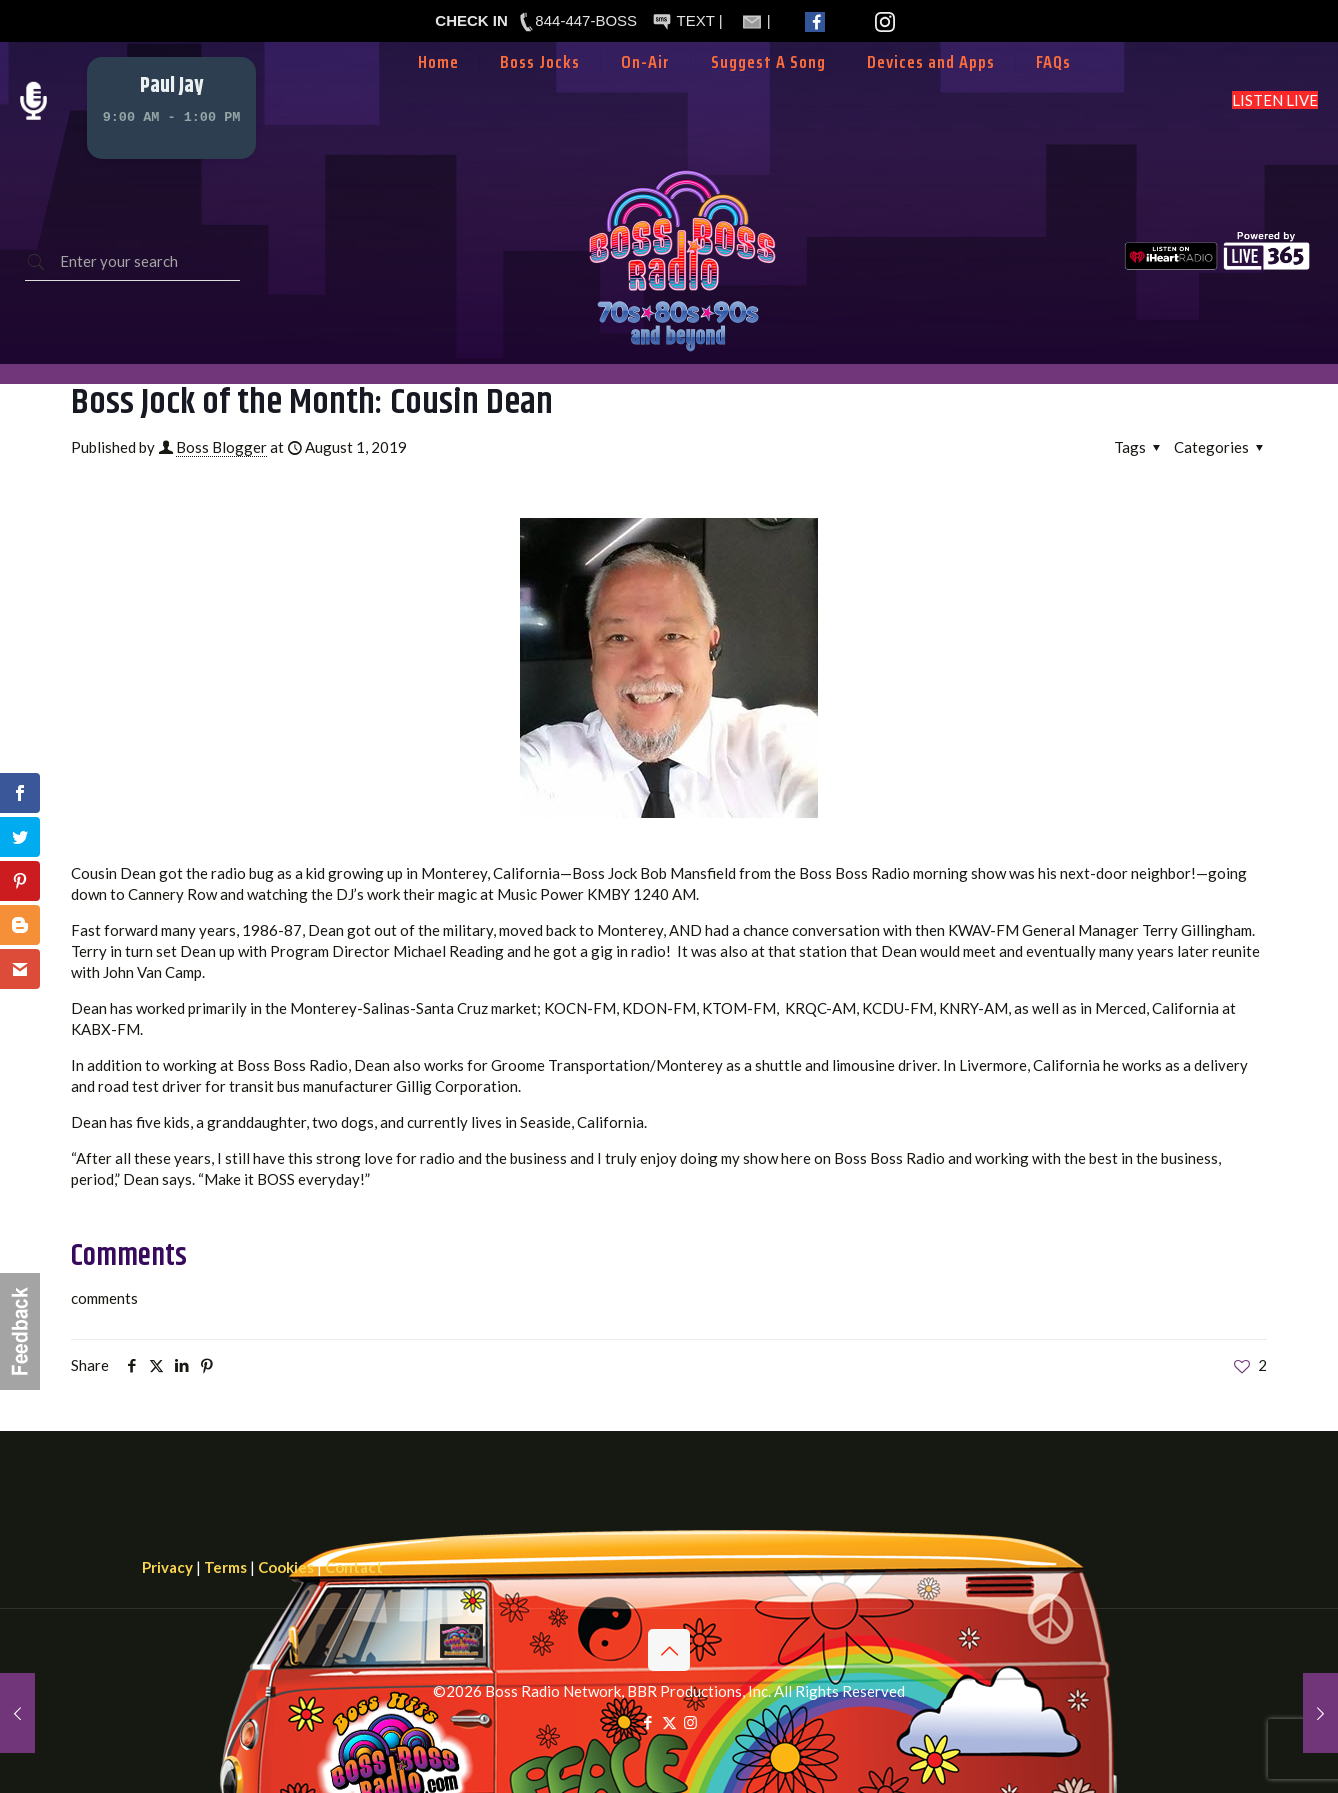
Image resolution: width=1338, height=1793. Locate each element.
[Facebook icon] (648, 1722)
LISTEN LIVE (1275, 100)
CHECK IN (471, 20)
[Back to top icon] (669, 1650)
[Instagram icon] (690, 1722)
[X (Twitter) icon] (669, 1722)
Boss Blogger (221, 447)
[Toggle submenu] (646, 92)
